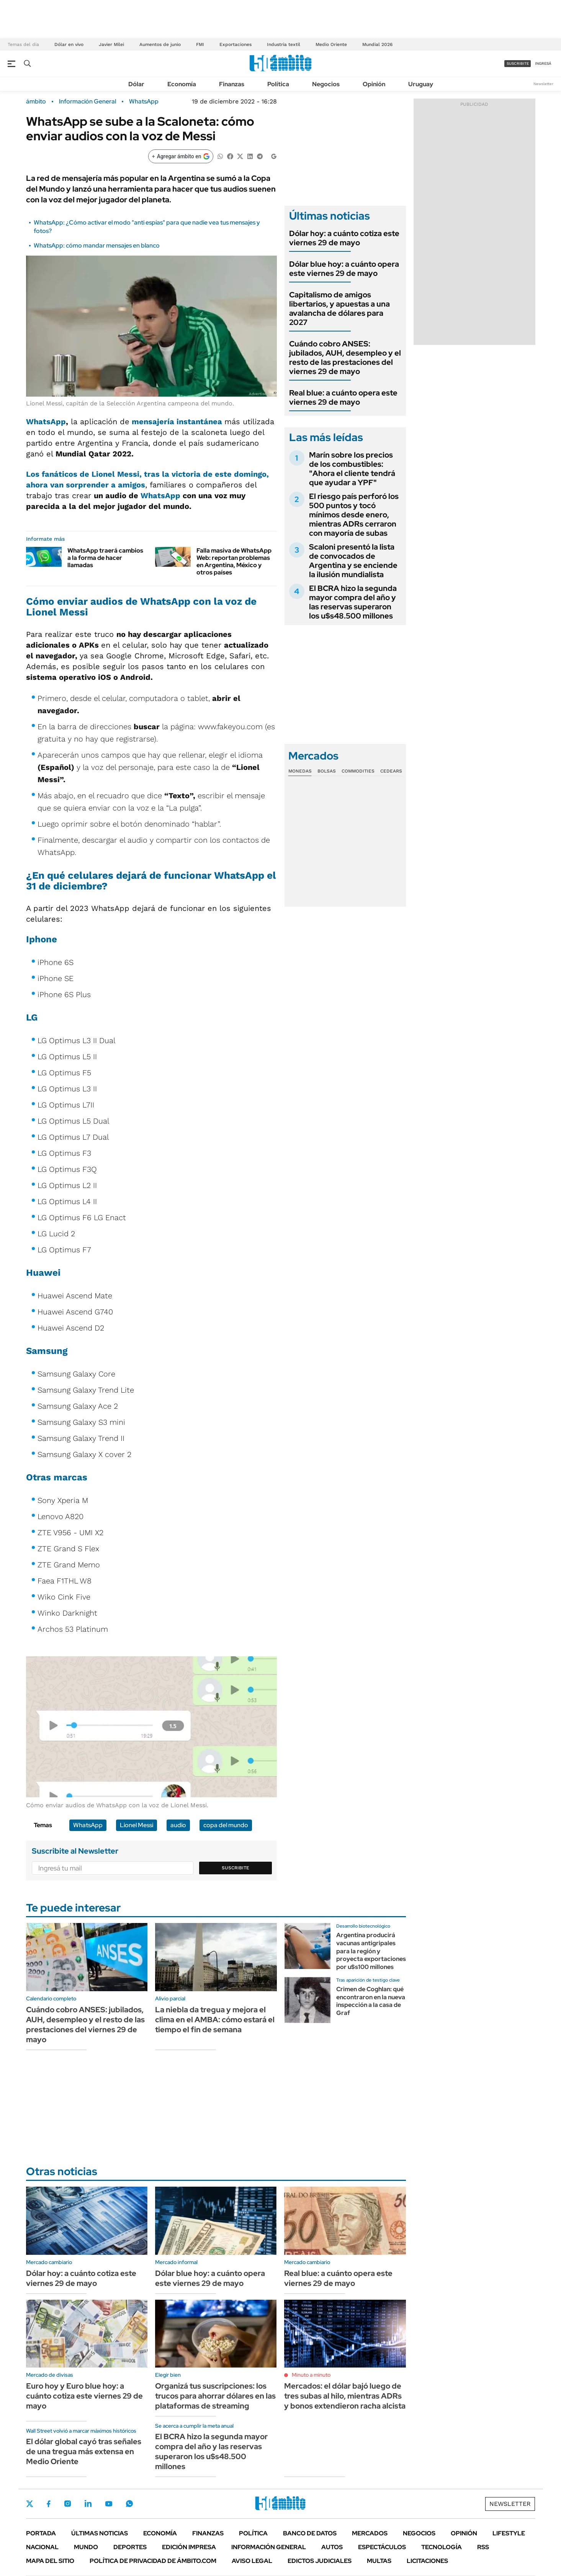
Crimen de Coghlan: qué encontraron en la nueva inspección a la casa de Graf (370, 2001)
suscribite (518, 63)
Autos (332, 2547)
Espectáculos (382, 2547)
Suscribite (235, 1867)
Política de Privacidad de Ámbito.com (153, 2561)
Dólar (136, 84)
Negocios (326, 84)
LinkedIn (88, 2503)
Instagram (67, 2503)
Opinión (374, 84)
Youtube (109, 2504)
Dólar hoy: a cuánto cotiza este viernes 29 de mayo (344, 238)
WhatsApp (144, 101)
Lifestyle (508, 2533)
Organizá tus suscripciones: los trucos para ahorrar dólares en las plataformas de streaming (215, 2396)
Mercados (370, 2533)
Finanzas (231, 84)
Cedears (391, 771)
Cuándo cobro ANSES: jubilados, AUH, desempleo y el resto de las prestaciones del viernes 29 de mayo (345, 357)
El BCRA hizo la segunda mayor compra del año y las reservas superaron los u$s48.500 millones (353, 602)
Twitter (30, 2504)
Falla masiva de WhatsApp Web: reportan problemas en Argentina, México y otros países (234, 561)
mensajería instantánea (178, 421)
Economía (181, 84)
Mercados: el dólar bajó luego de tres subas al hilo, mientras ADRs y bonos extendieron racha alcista (345, 2396)
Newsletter (543, 84)
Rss (483, 2547)
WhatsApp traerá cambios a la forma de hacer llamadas (105, 557)
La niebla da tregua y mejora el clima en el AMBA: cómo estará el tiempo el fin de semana (215, 2020)
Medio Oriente (331, 44)
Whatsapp (129, 2503)
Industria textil (283, 44)
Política (278, 84)
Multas (379, 2561)
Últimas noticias (99, 2533)
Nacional (42, 2547)
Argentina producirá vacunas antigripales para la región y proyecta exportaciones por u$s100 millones (371, 1951)
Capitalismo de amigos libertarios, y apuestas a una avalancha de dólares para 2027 (339, 308)
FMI (200, 44)
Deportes (130, 2547)
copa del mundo (225, 1825)
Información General (87, 101)
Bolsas (326, 771)
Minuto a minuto (311, 2374)
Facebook (49, 2503)
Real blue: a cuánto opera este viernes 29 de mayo (343, 397)
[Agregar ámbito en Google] (180, 156)
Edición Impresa (189, 2547)
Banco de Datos (310, 2533)
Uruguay (420, 84)
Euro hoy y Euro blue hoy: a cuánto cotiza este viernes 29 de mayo (84, 2396)
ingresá (543, 63)
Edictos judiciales (320, 2561)
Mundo (86, 2547)
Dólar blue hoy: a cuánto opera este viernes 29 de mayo (344, 268)
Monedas (300, 771)
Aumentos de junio (160, 44)
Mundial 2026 (377, 44)
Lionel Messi (136, 1825)
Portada (41, 2533)
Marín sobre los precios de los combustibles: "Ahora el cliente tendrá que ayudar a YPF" (352, 468)
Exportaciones (235, 44)
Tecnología (441, 2547)
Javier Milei (111, 44)
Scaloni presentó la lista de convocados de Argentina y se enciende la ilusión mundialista (353, 560)
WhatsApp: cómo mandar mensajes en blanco (97, 245)
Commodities (358, 771)
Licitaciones (427, 2561)
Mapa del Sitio (50, 2561)
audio (178, 1825)
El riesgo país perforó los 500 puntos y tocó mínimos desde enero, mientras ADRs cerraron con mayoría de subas (354, 514)
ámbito (36, 101)
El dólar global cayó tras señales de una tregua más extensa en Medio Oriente (83, 2451)
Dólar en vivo (68, 44)
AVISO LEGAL (252, 2561)
